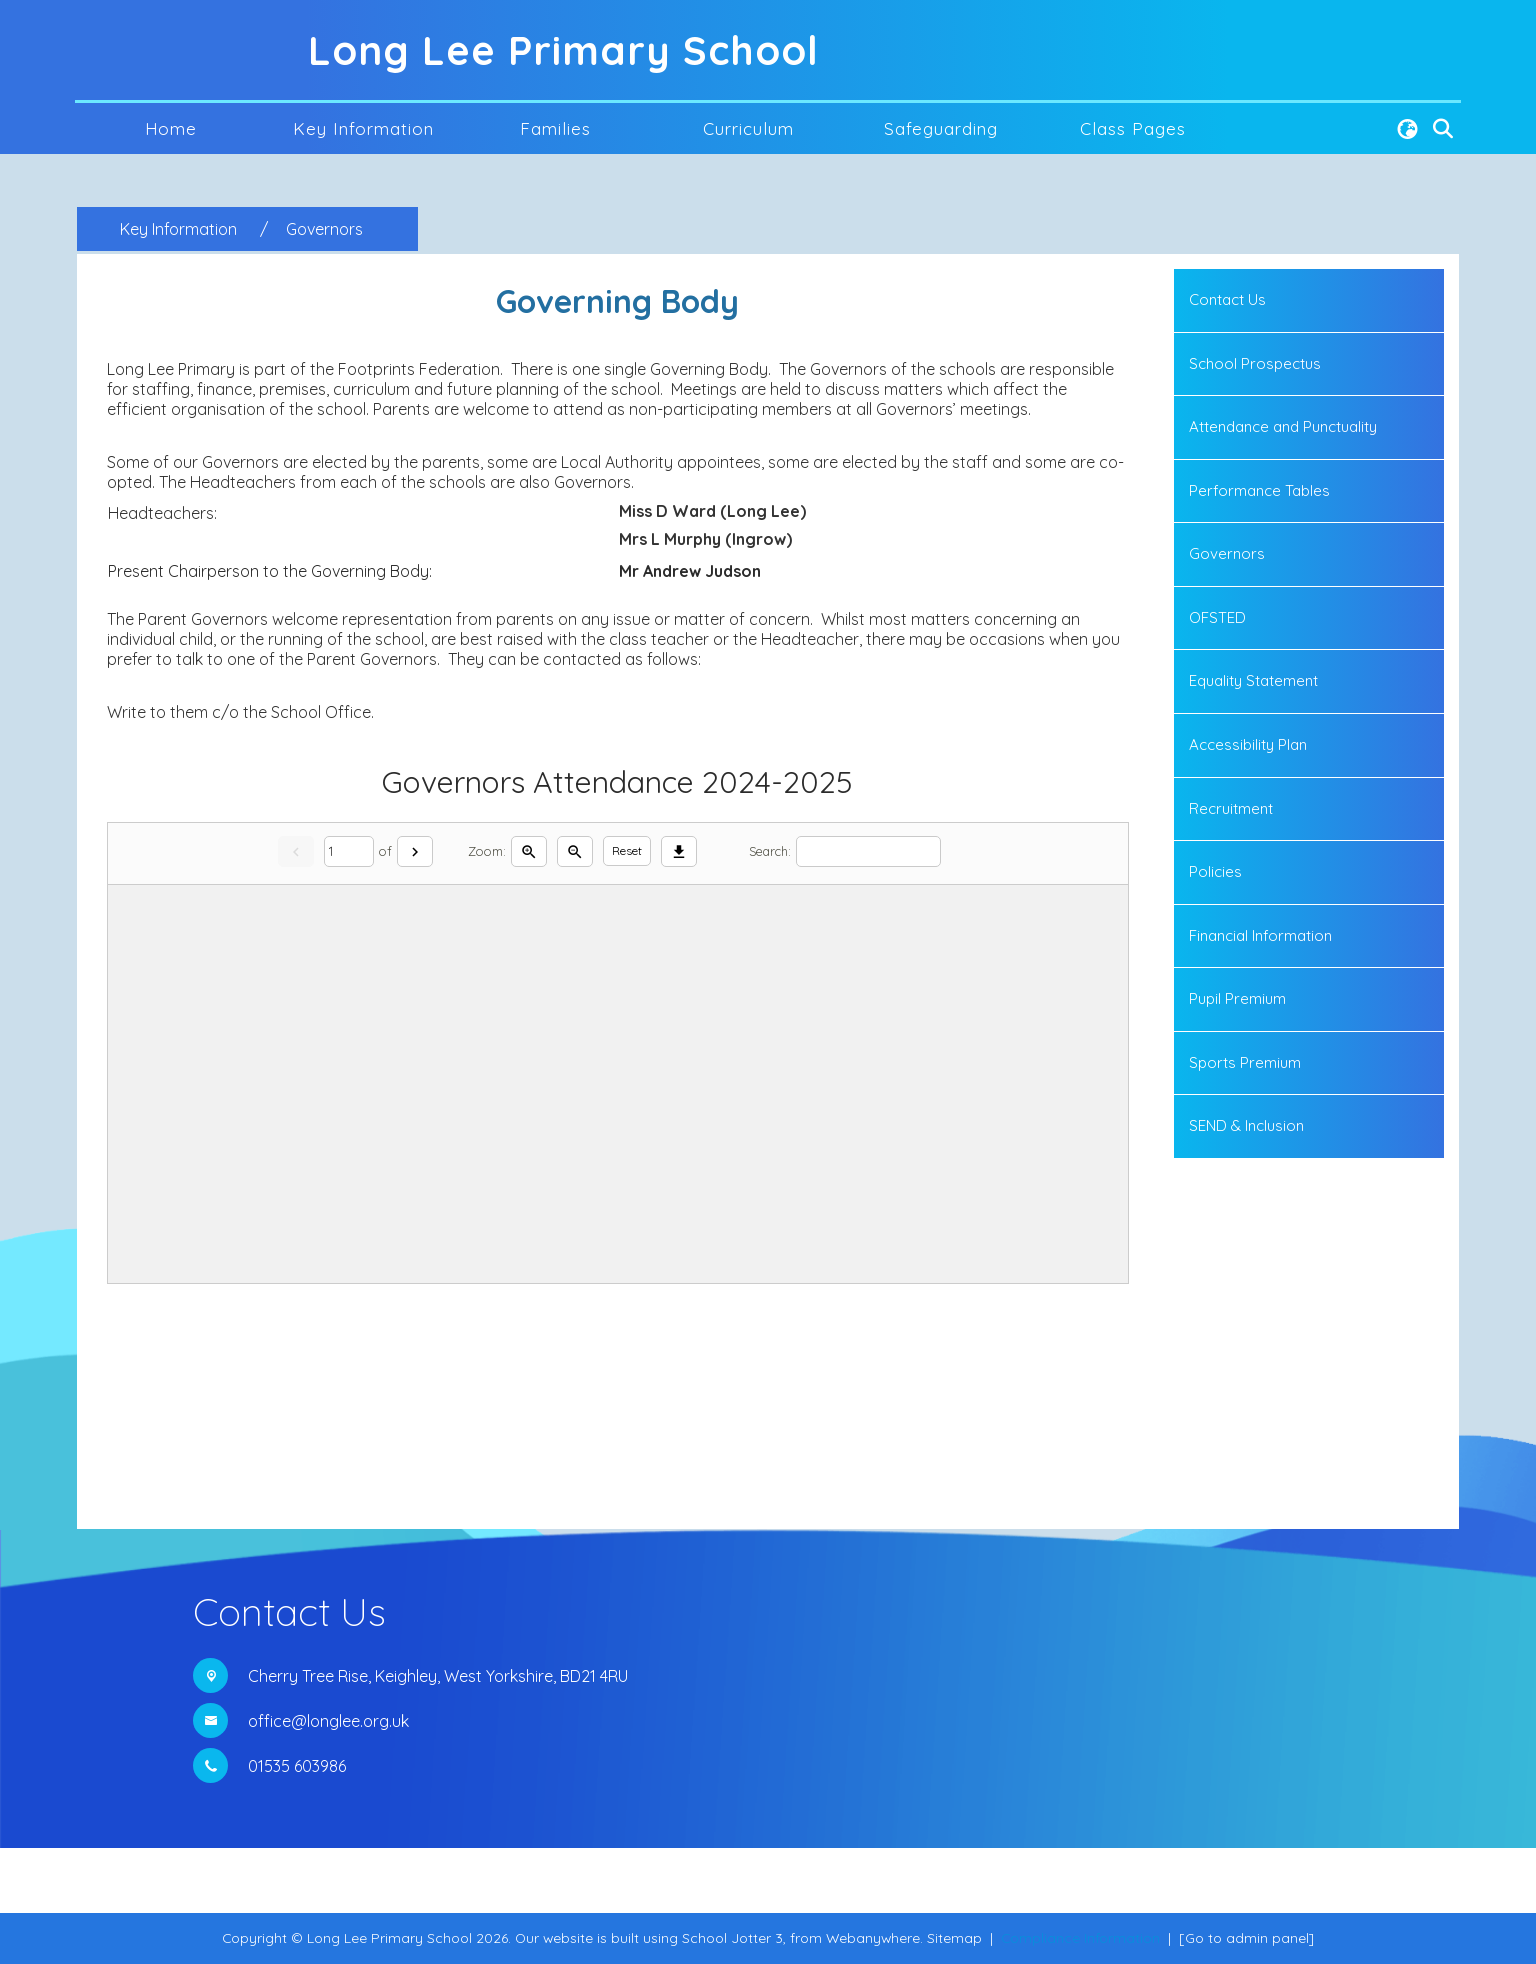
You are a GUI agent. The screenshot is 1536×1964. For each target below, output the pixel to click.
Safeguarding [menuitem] (941, 128)
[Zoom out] (575, 851)
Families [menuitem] (555, 128)
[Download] (679, 851)
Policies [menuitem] (1215, 871)
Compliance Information (1080, 1937)
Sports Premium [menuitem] (1245, 1062)
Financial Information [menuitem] (1260, 935)
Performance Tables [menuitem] (1259, 490)
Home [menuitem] (171, 128)
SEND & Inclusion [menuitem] (1246, 1125)
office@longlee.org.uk (328, 1721)
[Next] (415, 851)
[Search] (868, 851)
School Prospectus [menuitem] (1255, 363)
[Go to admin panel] (1246, 1937)
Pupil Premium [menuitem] (1237, 998)
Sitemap (954, 1937)
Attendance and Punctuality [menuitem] (1283, 426)
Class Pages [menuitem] (1133, 128)
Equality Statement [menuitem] (1253, 680)
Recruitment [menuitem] (1231, 808)
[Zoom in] (529, 851)
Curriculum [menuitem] (748, 128)
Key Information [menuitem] (363, 128)
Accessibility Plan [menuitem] (1248, 744)
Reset (627, 850)
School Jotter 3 (732, 1937)
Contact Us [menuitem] (1227, 299)
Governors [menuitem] (1227, 553)
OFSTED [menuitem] (1217, 617)
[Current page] (349, 851)
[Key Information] (178, 229)
